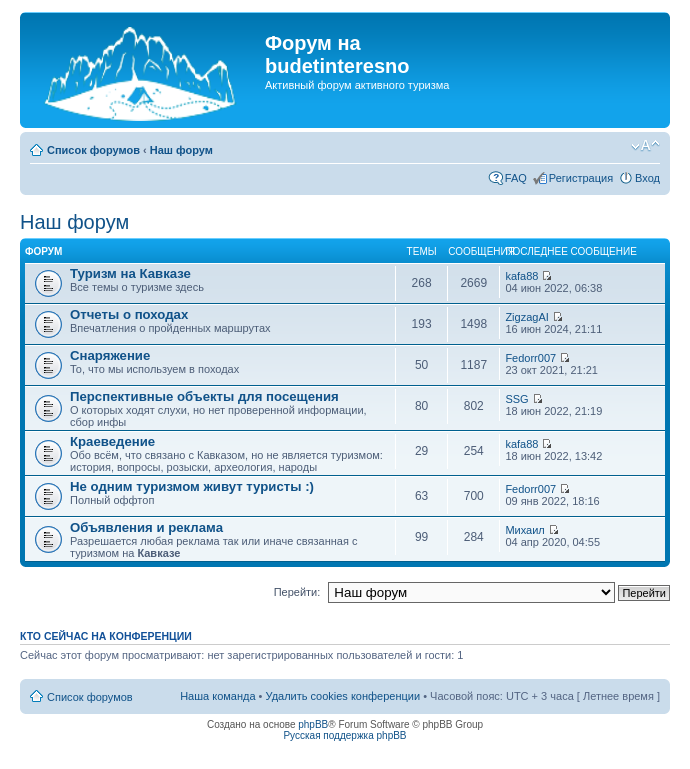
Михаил (524, 530)
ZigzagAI (526, 317)
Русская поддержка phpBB (344, 735)
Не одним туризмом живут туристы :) (192, 486)
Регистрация (581, 178)
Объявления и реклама (146, 527)
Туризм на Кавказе (130, 273)
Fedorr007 (530, 358)
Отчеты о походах (129, 314)
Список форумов (93, 150)
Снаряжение (110, 355)
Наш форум (181, 150)
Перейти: (297, 592)
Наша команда (217, 696)
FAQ (516, 178)
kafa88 (521, 276)
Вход (647, 178)
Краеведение (112, 441)
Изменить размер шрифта (645, 146)
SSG (516, 399)
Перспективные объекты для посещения (204, 396)
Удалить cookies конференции (343, 696)
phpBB (313, 724)
